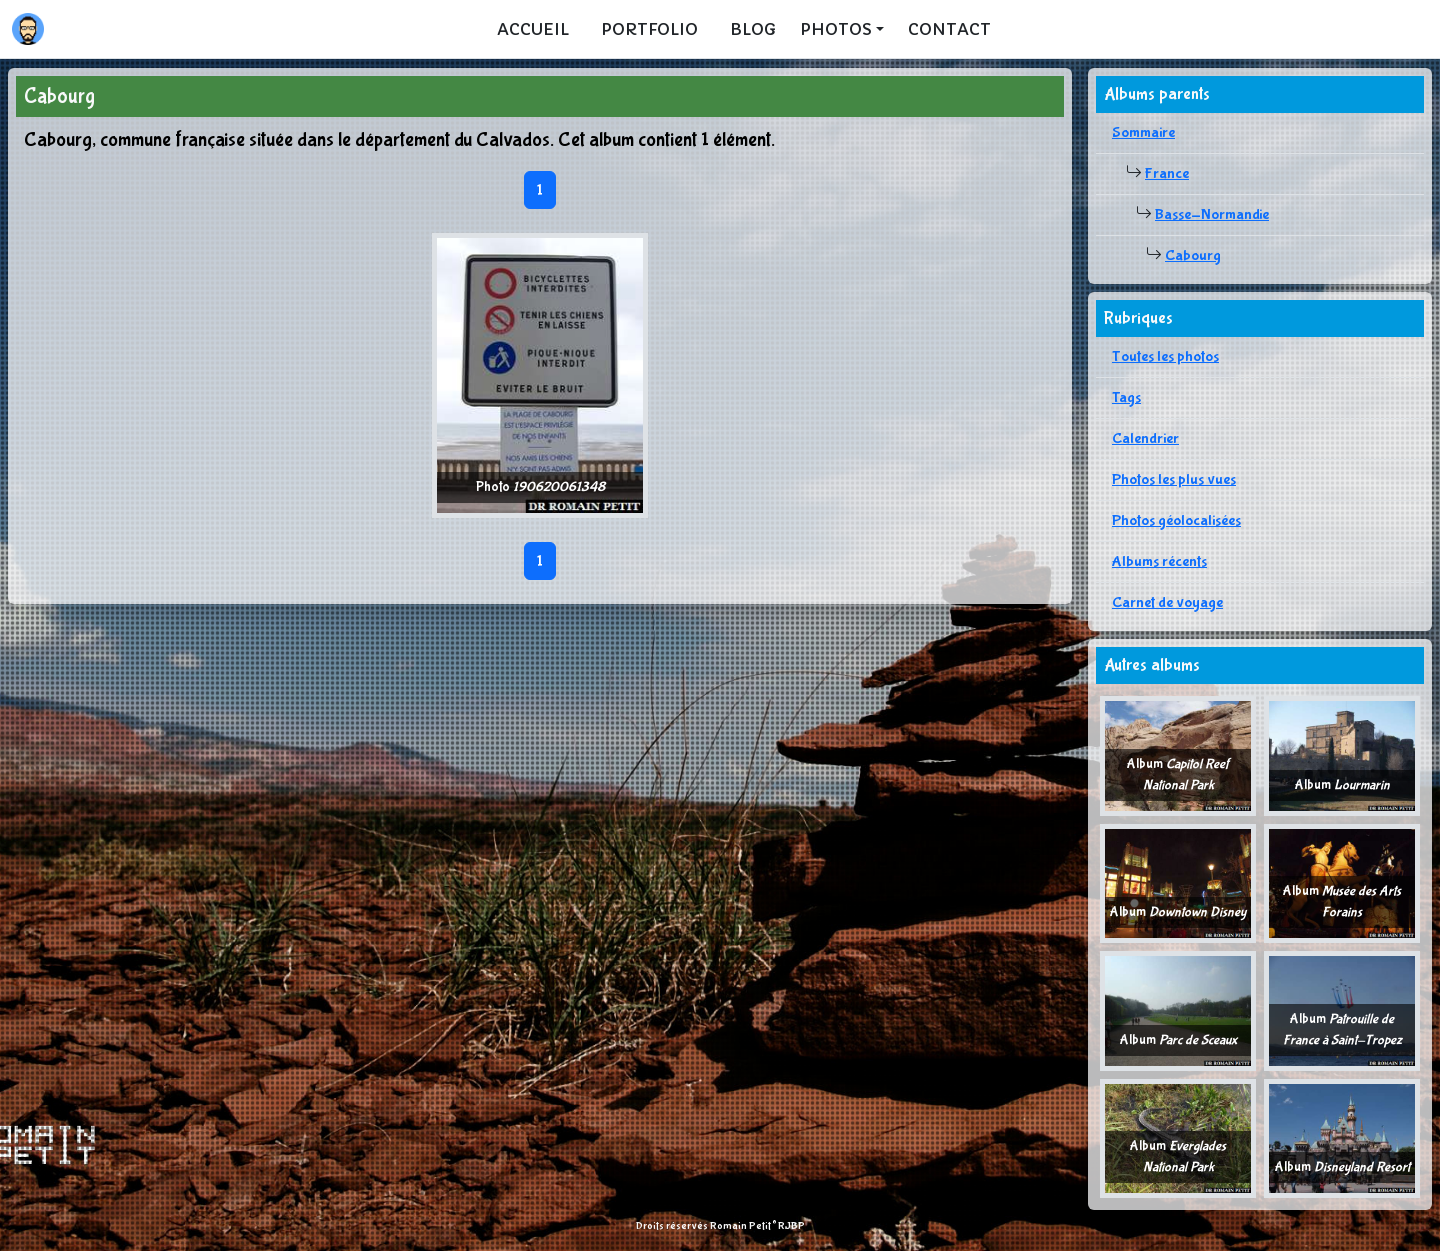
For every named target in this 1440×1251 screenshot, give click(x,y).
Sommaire (1143, 132)
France (1167, 173)
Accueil (533, 29)
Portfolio (649, 29)
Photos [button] (836, 29)
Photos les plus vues (1174, 479)
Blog (753, 29)
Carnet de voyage (1167, 602)
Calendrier (1145, 438)
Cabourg (1193, 255)
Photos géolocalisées (1176, 520)
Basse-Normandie (1212, 214)
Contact (949, 29)
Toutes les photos (1165, 356)
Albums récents (1159, 561)
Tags (1126, 397)
